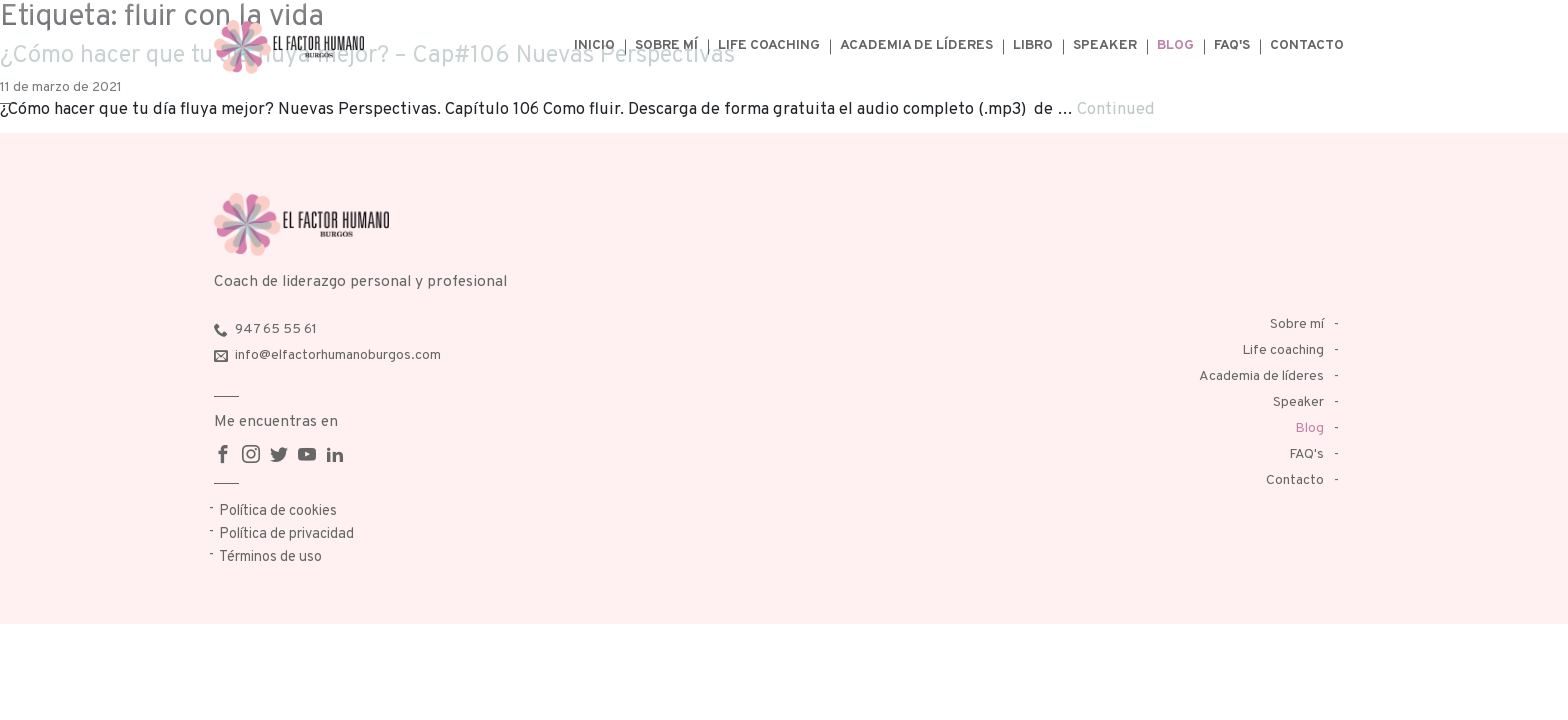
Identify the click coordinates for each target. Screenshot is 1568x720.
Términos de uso (270, 557)
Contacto (1307, 45)
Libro (1033, 45)
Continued (1116, 109)
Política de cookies (278, 511)
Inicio (594, 45)
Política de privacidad (286, 534)
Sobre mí (666, 45)
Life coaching (769, 45)
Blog (1175, 45)
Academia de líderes (916, 45)
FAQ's (1232, 45)
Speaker (1105, 45)
